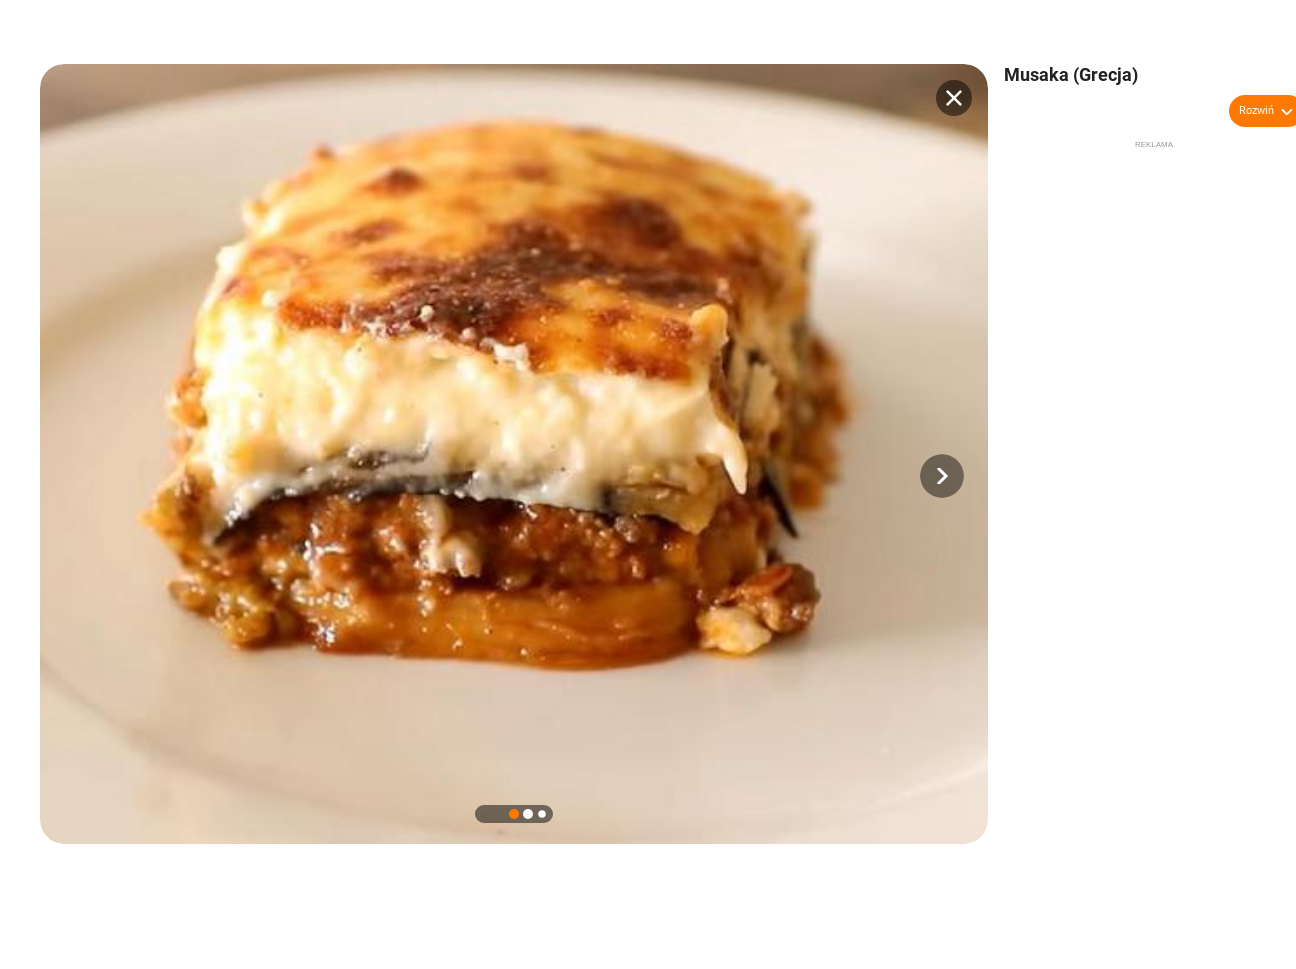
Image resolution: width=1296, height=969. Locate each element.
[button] (942, 476)
